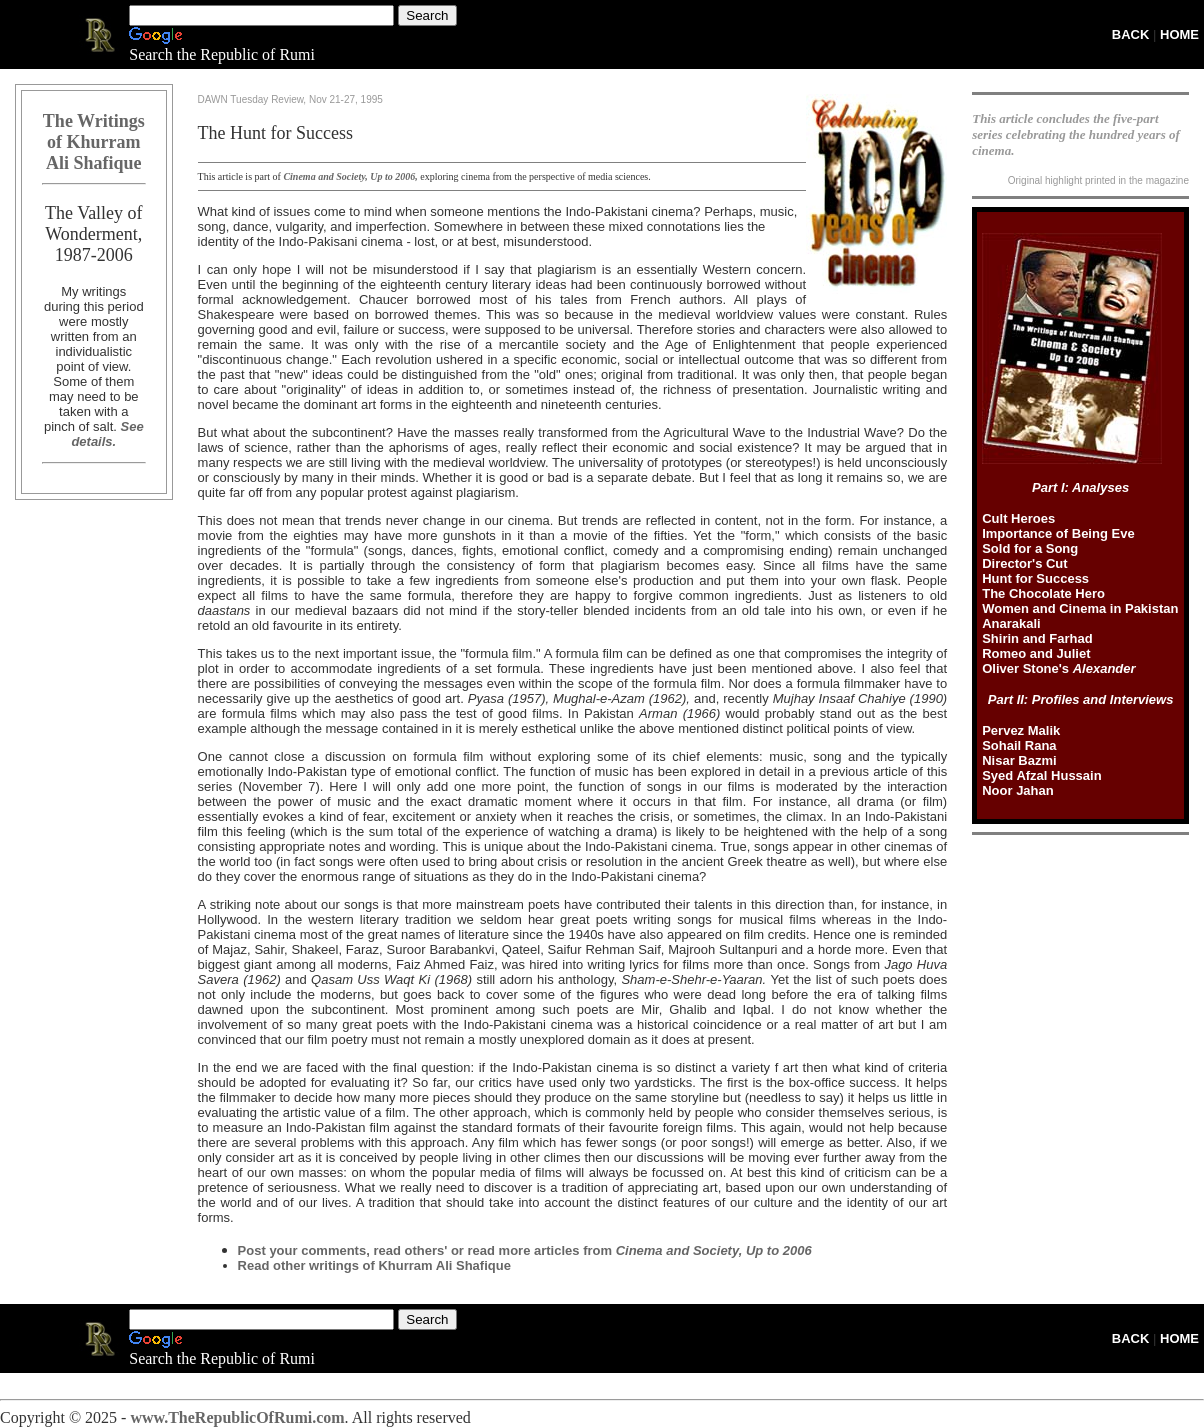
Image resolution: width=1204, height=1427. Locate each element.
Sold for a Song (1030, 548)
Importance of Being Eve (1058, 533)
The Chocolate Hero (1043, 593)
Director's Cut (1024, 563)
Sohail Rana (1019, 745)
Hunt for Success (1035, 578)
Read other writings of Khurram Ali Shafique (374, 1265)
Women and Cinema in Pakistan (1080, 608)
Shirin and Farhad (1037, 638)
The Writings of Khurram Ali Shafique (94, 142)
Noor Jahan (1018, 790)
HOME (1179, 34)
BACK (1131, 34)
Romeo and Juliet (1036, 653)
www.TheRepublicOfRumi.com (237, 1417)
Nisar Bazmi (1019, 760)
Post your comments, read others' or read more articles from (525, 1250)
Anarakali (1011, 623)
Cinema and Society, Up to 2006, (350, 176)
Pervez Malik (1021, 730)
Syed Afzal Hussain (1041, 775)
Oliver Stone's (1058, 668)
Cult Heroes (1018, 518)
